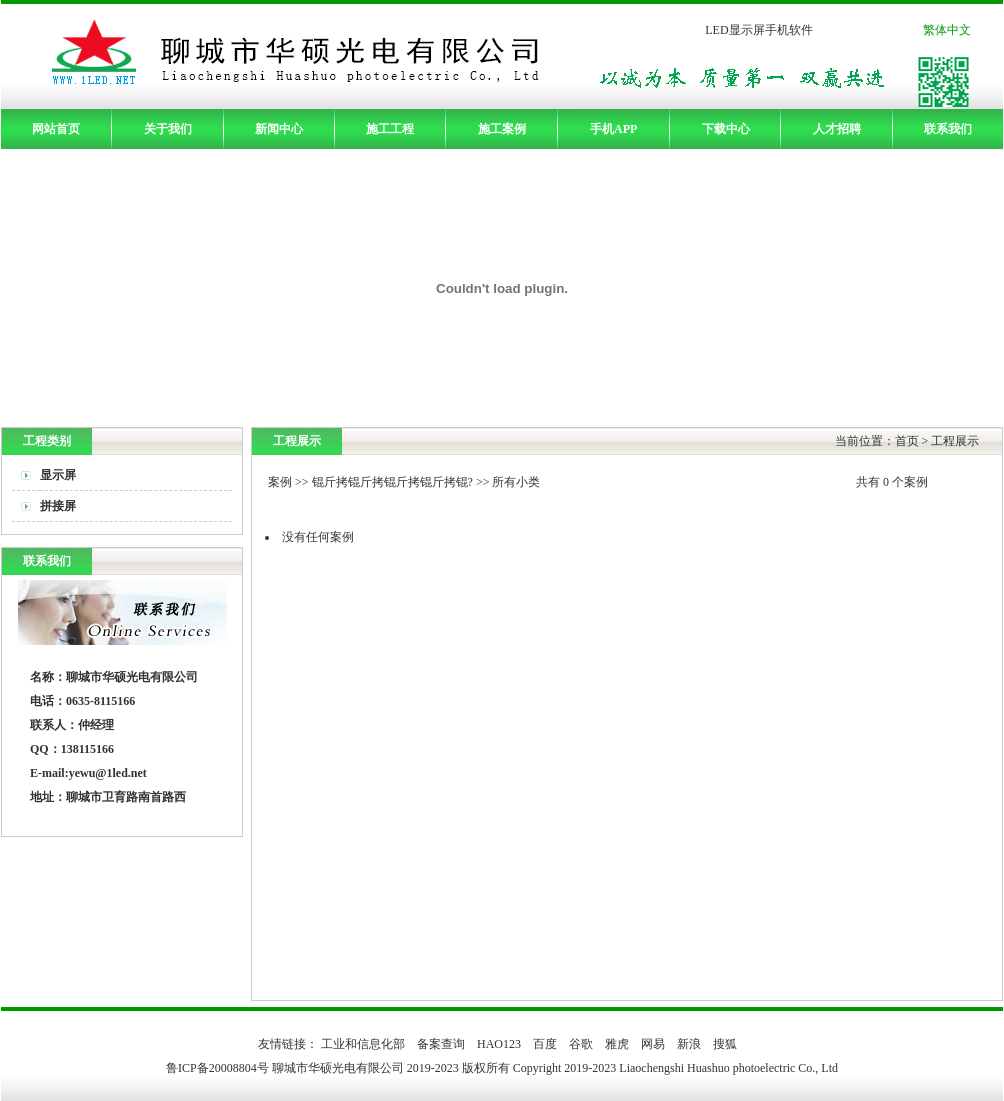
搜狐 (725, 1044)
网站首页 (56, 129)
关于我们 (168, 129)
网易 (653, 1044)
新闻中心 (279, 129)
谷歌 (581, 1044)
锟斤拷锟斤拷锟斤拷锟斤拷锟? (392, 482)
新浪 (689, 1044)
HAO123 (499, 1044)
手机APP (613, 129)
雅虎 (617, 1044)
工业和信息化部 (363, 1044)
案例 (280, 482)
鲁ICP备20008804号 (219, 1068)
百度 (545, 1044)
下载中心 (726, 129)
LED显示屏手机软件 (758, 30)
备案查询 (441, 1044)
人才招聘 (837, 129)
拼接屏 (58, 506)
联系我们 (948, 129)
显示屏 (58, 475)
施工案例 (502, 129)
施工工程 (390, 129)
